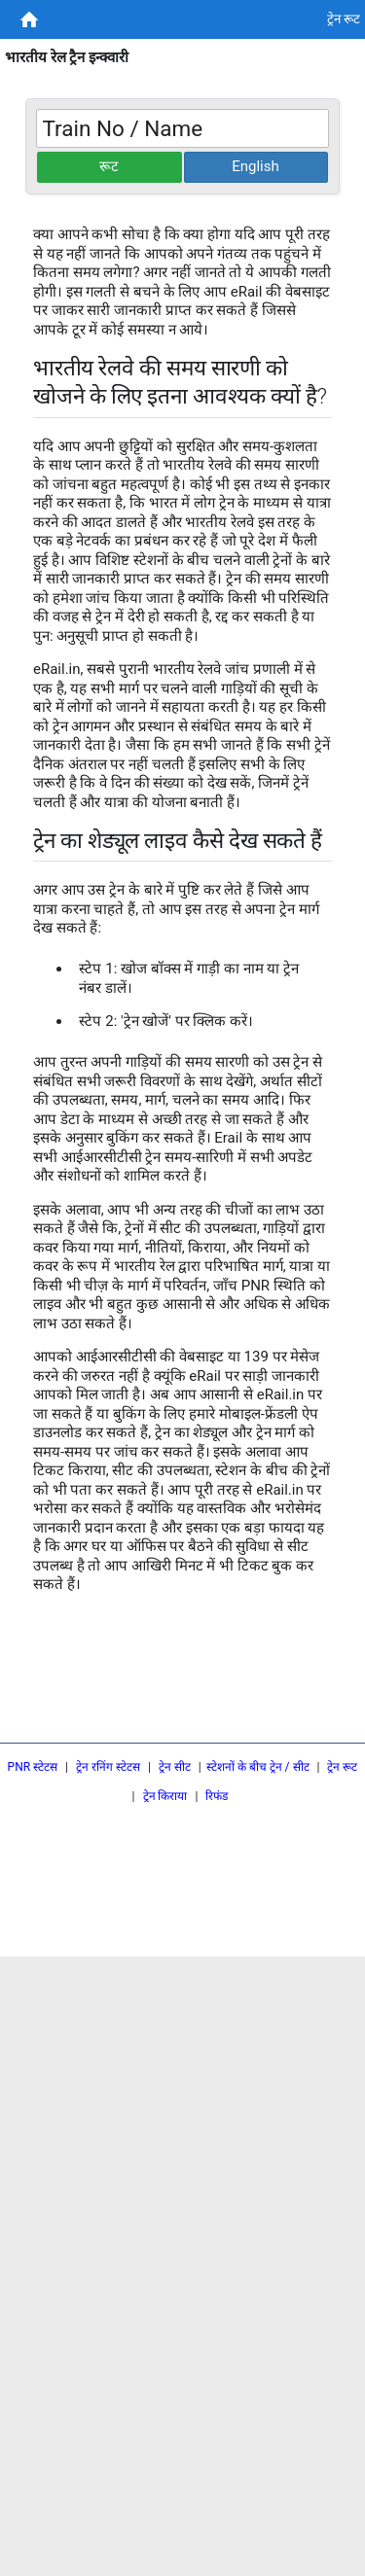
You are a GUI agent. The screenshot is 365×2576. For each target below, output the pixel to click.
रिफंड (216, 1796)
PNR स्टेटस (33, 1767)
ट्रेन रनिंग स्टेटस (108, 1767)
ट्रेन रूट (342, 1767)
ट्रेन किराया (165, 1796)
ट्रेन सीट (175, 1767)
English (255, 166)
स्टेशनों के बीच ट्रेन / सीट (258, 1767)
